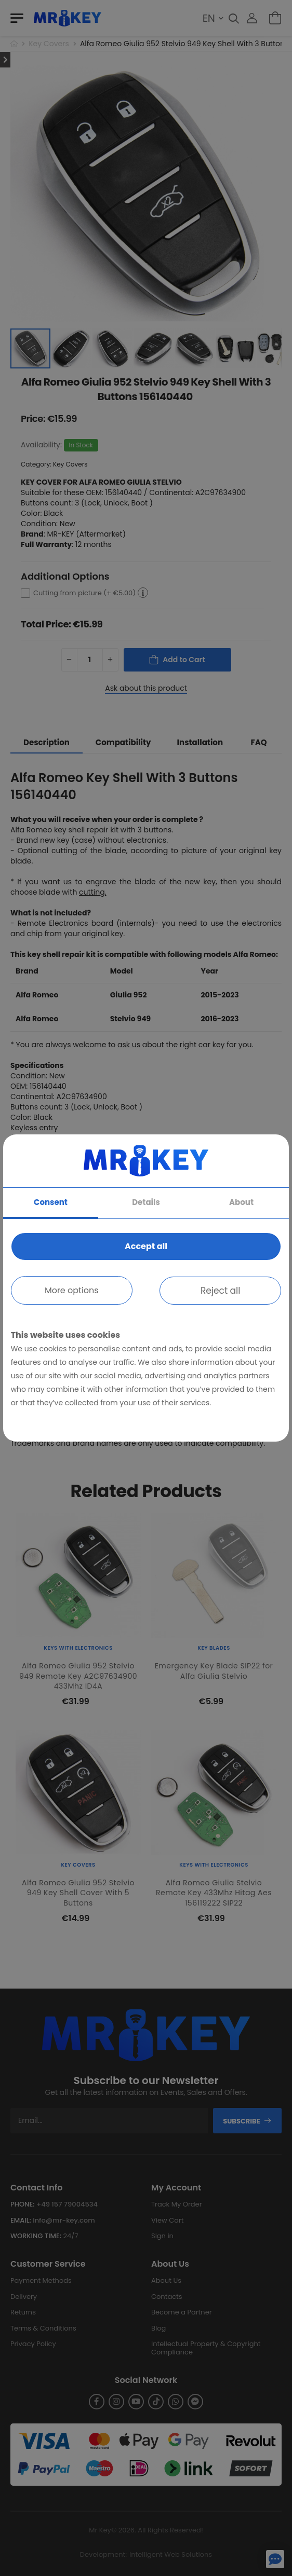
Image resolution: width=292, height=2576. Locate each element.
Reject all (221, 1290)
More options (72, 1290)
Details (146, 1202)
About (241, 1202)
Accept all (146, 1246)
